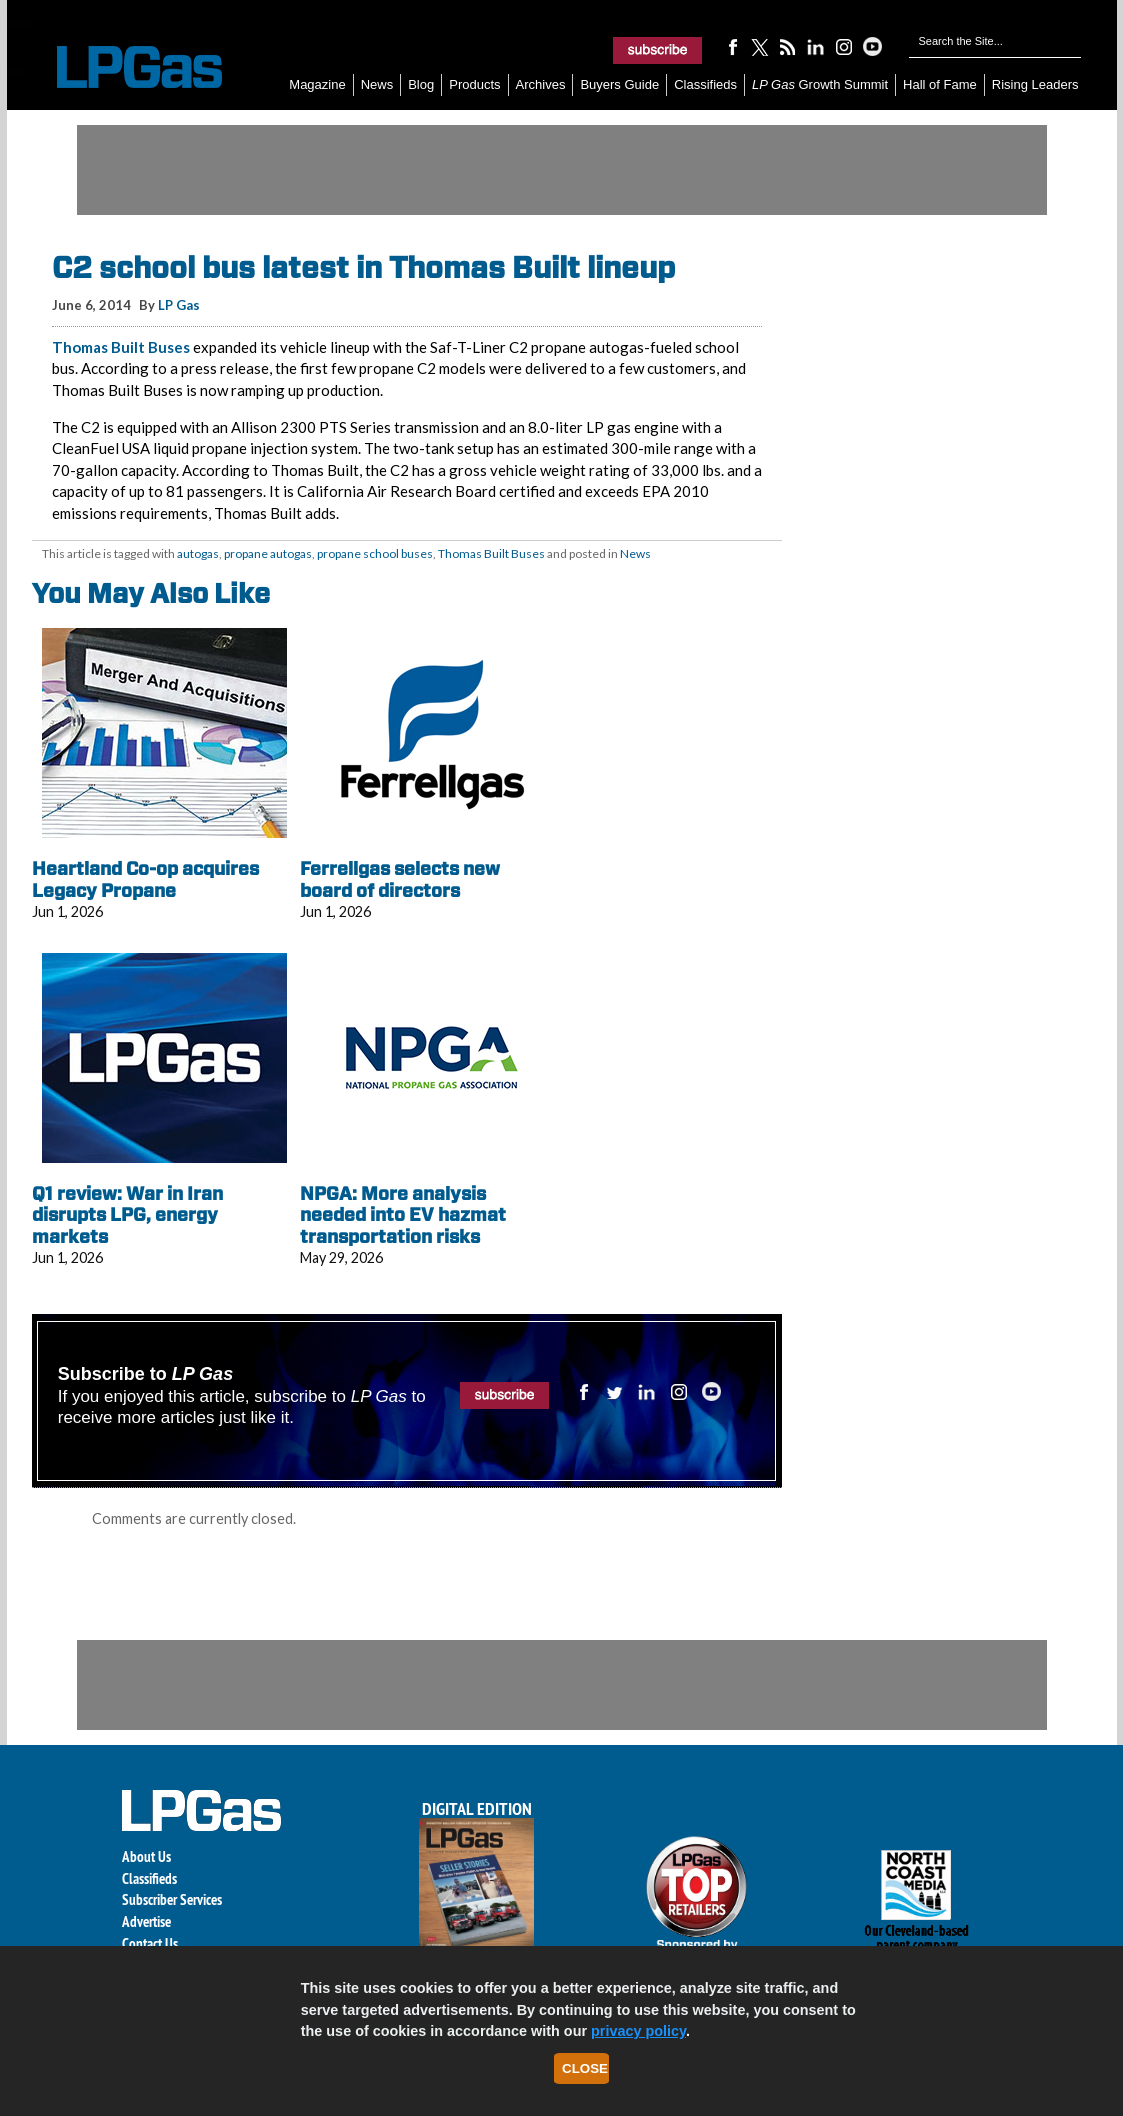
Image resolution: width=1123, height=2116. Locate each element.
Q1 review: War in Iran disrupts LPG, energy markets (127, 1215)
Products (474, 84)
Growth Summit (820, 84)
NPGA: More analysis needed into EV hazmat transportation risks (403, 1215)
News (377, 84)
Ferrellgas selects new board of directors (400, 879)
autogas (198, 553)
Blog (421, 84)
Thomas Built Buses (121, 347)
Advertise (146, 1921)
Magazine (317, 84)
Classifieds (705, 84)
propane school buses (375, 553)
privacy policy (638, 2031)
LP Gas (179, 305)
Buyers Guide (619, 84)
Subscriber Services (172, 1899)
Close (585, 2068)
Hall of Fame (940, 84)
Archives (541, 84)
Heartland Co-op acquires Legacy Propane (145, 879)
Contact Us (150, 1943)
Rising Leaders (1035, 84)
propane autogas (268, 553)
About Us (146, 1856)
